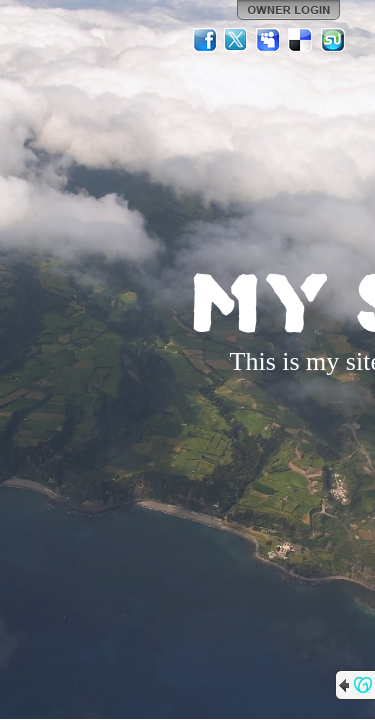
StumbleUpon (333, 40)
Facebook (205, 40)
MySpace (269, 40)
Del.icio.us (301, 40)
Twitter (237, 40)
